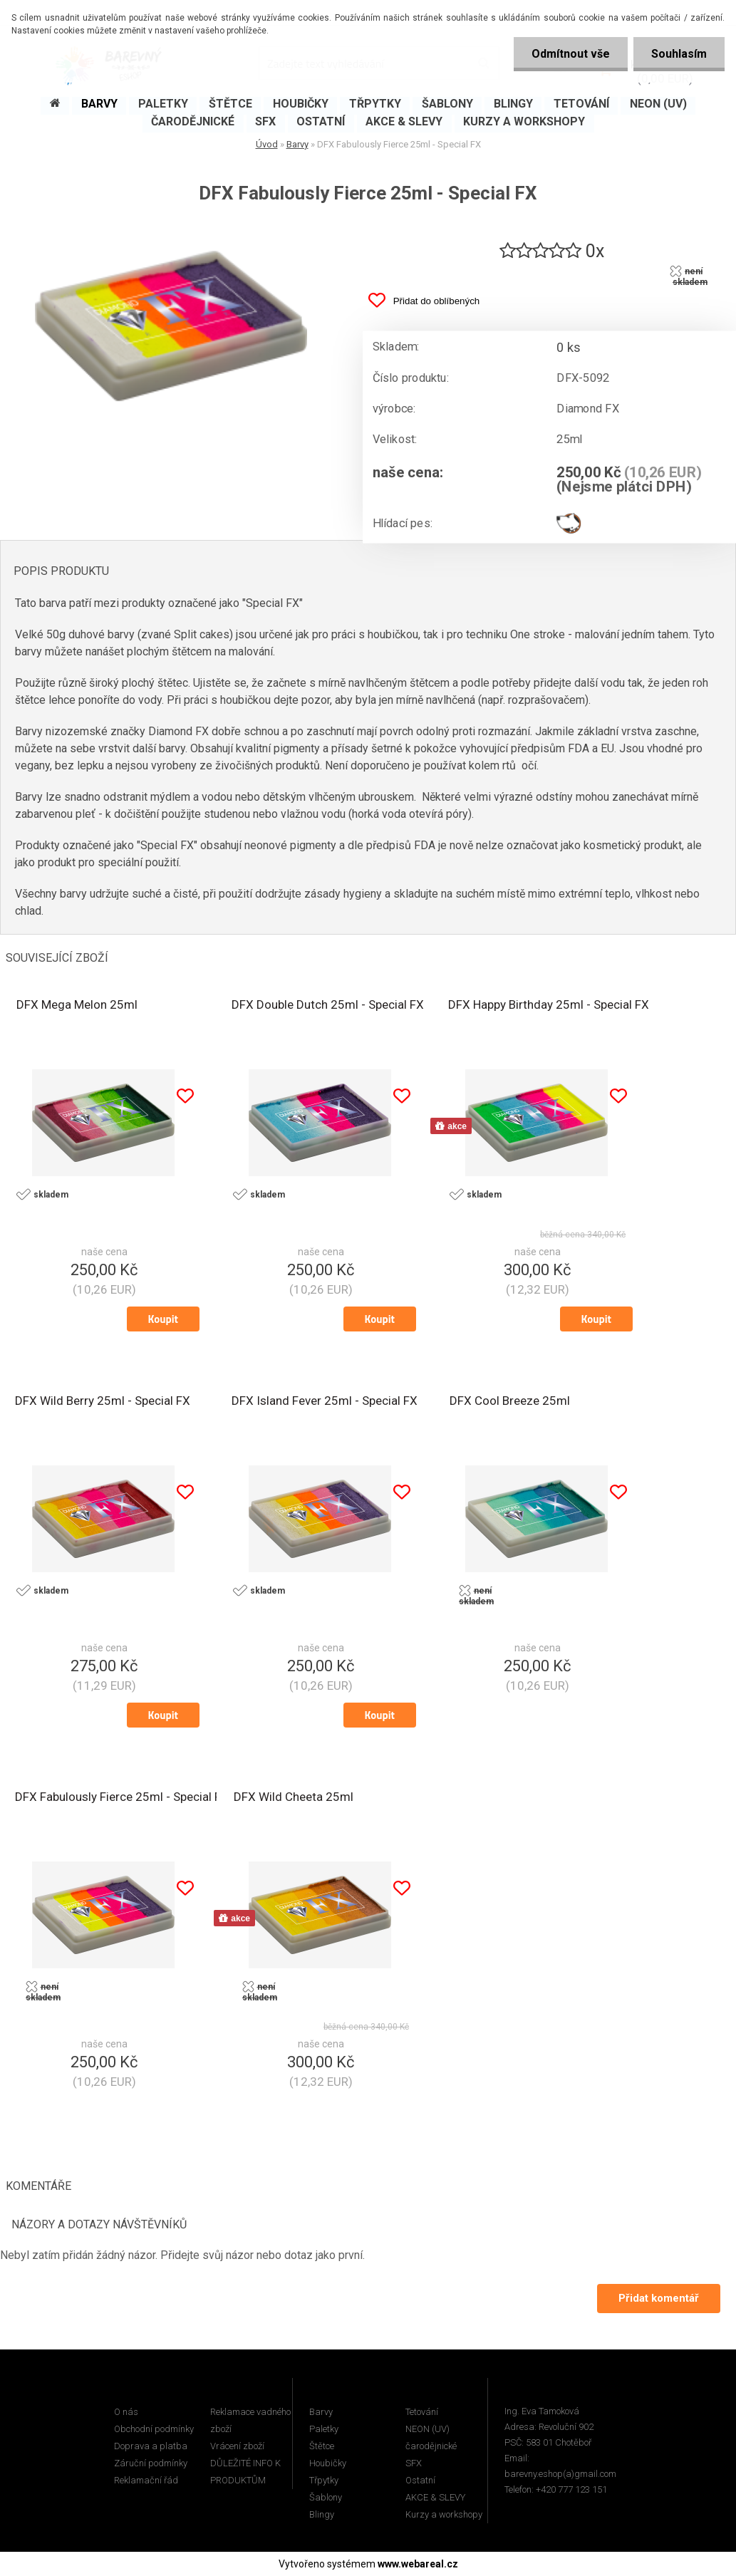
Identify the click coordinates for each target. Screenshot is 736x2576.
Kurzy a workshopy (443, 2514)
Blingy (321, 2514)
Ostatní (420, 2480)
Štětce (321, 2446)
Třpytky (323, 2480)
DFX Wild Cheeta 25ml (293, 1797)
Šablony (325, 2497)
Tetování (421, 2411)
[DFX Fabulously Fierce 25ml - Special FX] (171, 229)
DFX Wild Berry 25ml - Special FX (102, 1400)
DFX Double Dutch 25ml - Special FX (328, 1004)
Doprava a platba (150, 2446)
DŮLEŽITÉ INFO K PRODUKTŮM (245, 2472)
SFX (413, 2463)
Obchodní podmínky (154, 2429)
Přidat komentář (658, 2298)
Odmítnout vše (571, 54)
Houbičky (327, 2463)
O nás (126, 2411)
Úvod (267, 144)
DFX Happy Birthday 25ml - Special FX (548, 1004)
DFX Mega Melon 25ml (77, 1004)
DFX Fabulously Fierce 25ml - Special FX (122, 1797)
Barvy (297, 144)
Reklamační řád (146, 2480)
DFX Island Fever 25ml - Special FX (325, 1400)
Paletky (323, 2429)
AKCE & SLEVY (435, 2497)
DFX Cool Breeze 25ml (510, 1400)
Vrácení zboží (237, 2446)
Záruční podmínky (150, 2463)
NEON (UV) (427, 2429)
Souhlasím (679, 54)
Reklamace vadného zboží (250, 2420)
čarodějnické (431, 2446)
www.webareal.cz (418, 2564)
